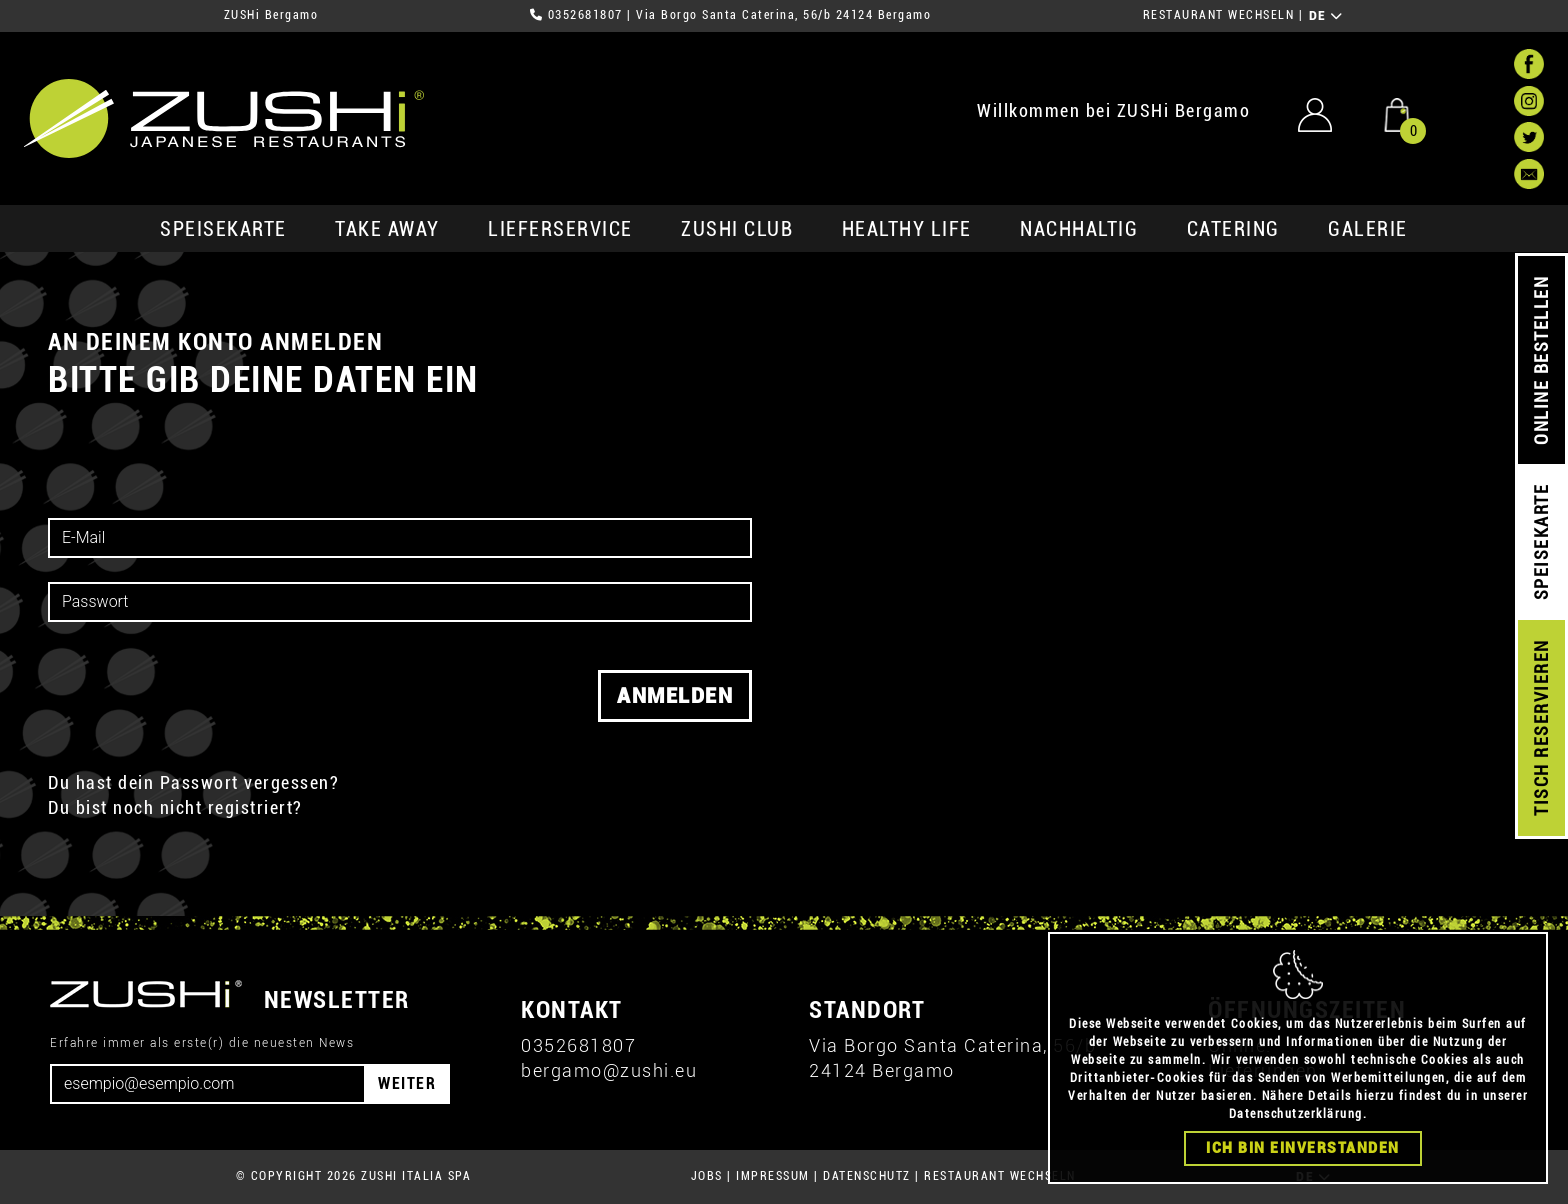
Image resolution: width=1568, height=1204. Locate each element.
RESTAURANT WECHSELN (1219, 15)
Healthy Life (907, 229)
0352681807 (585, 15)
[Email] (208, 1084)
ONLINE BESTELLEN (1541, 360)
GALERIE (1368, 229)
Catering (1233, 229)
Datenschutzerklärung (1296, 1115)
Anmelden (675, 696)
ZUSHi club (737, 229)
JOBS (707, 1176)
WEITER (407, 1083)
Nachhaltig (1079, 229)
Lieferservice (560, 229)
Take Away (387, 229)
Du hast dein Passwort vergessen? (193, 782)
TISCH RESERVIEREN (1541, 728)
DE (1326, 16)
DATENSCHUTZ (867, 1176)
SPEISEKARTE (223, 229)
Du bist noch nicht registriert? (175, 807)
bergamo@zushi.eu (609, 1070)
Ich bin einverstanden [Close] (1303, 1149)
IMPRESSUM (773, 1176)
